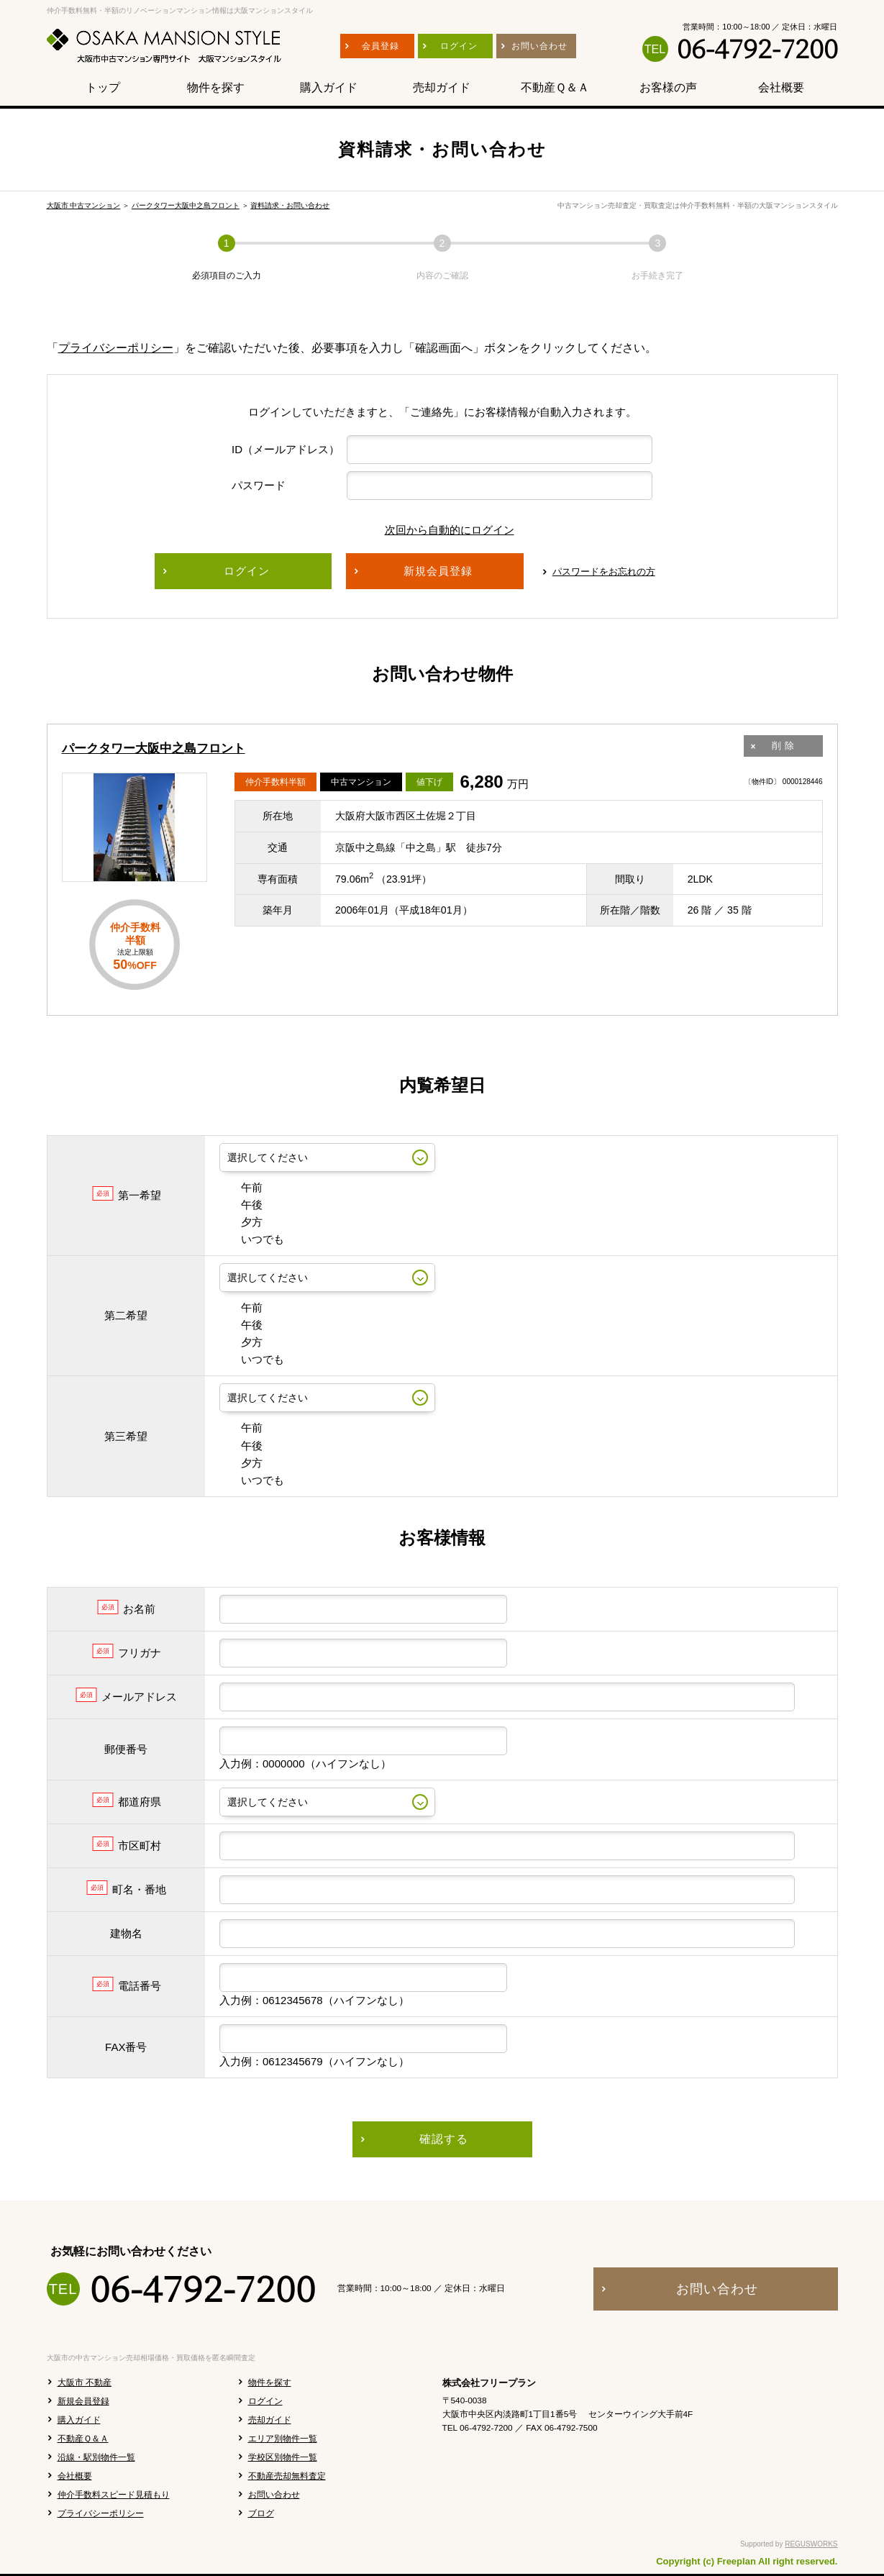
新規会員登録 (83, 2401)
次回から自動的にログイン (438, 530)
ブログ (261, 2513)
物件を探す (269, 2382)
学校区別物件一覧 (282, 2457)
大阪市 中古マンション (84, 205)
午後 (241, 1204)
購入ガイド (79, 2420)
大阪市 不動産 (84, 2382)
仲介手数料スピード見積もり (114, 2495)
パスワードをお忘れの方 (603, 571)
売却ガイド (269, 2420)
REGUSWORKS (811, 2544)
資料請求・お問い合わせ (289, 205)
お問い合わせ (274, 2495)
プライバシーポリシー (115, 348)
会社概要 (75, 2476)
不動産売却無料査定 (287, 2476)
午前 (241, 1187)
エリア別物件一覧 (282, 2439)
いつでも (251, 1239)
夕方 (241, 1222)
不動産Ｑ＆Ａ (83, 2439)
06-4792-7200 (757, 49)
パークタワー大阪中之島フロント (186, 205)
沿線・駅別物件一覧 (96, 2457)
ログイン (265, 2401)
